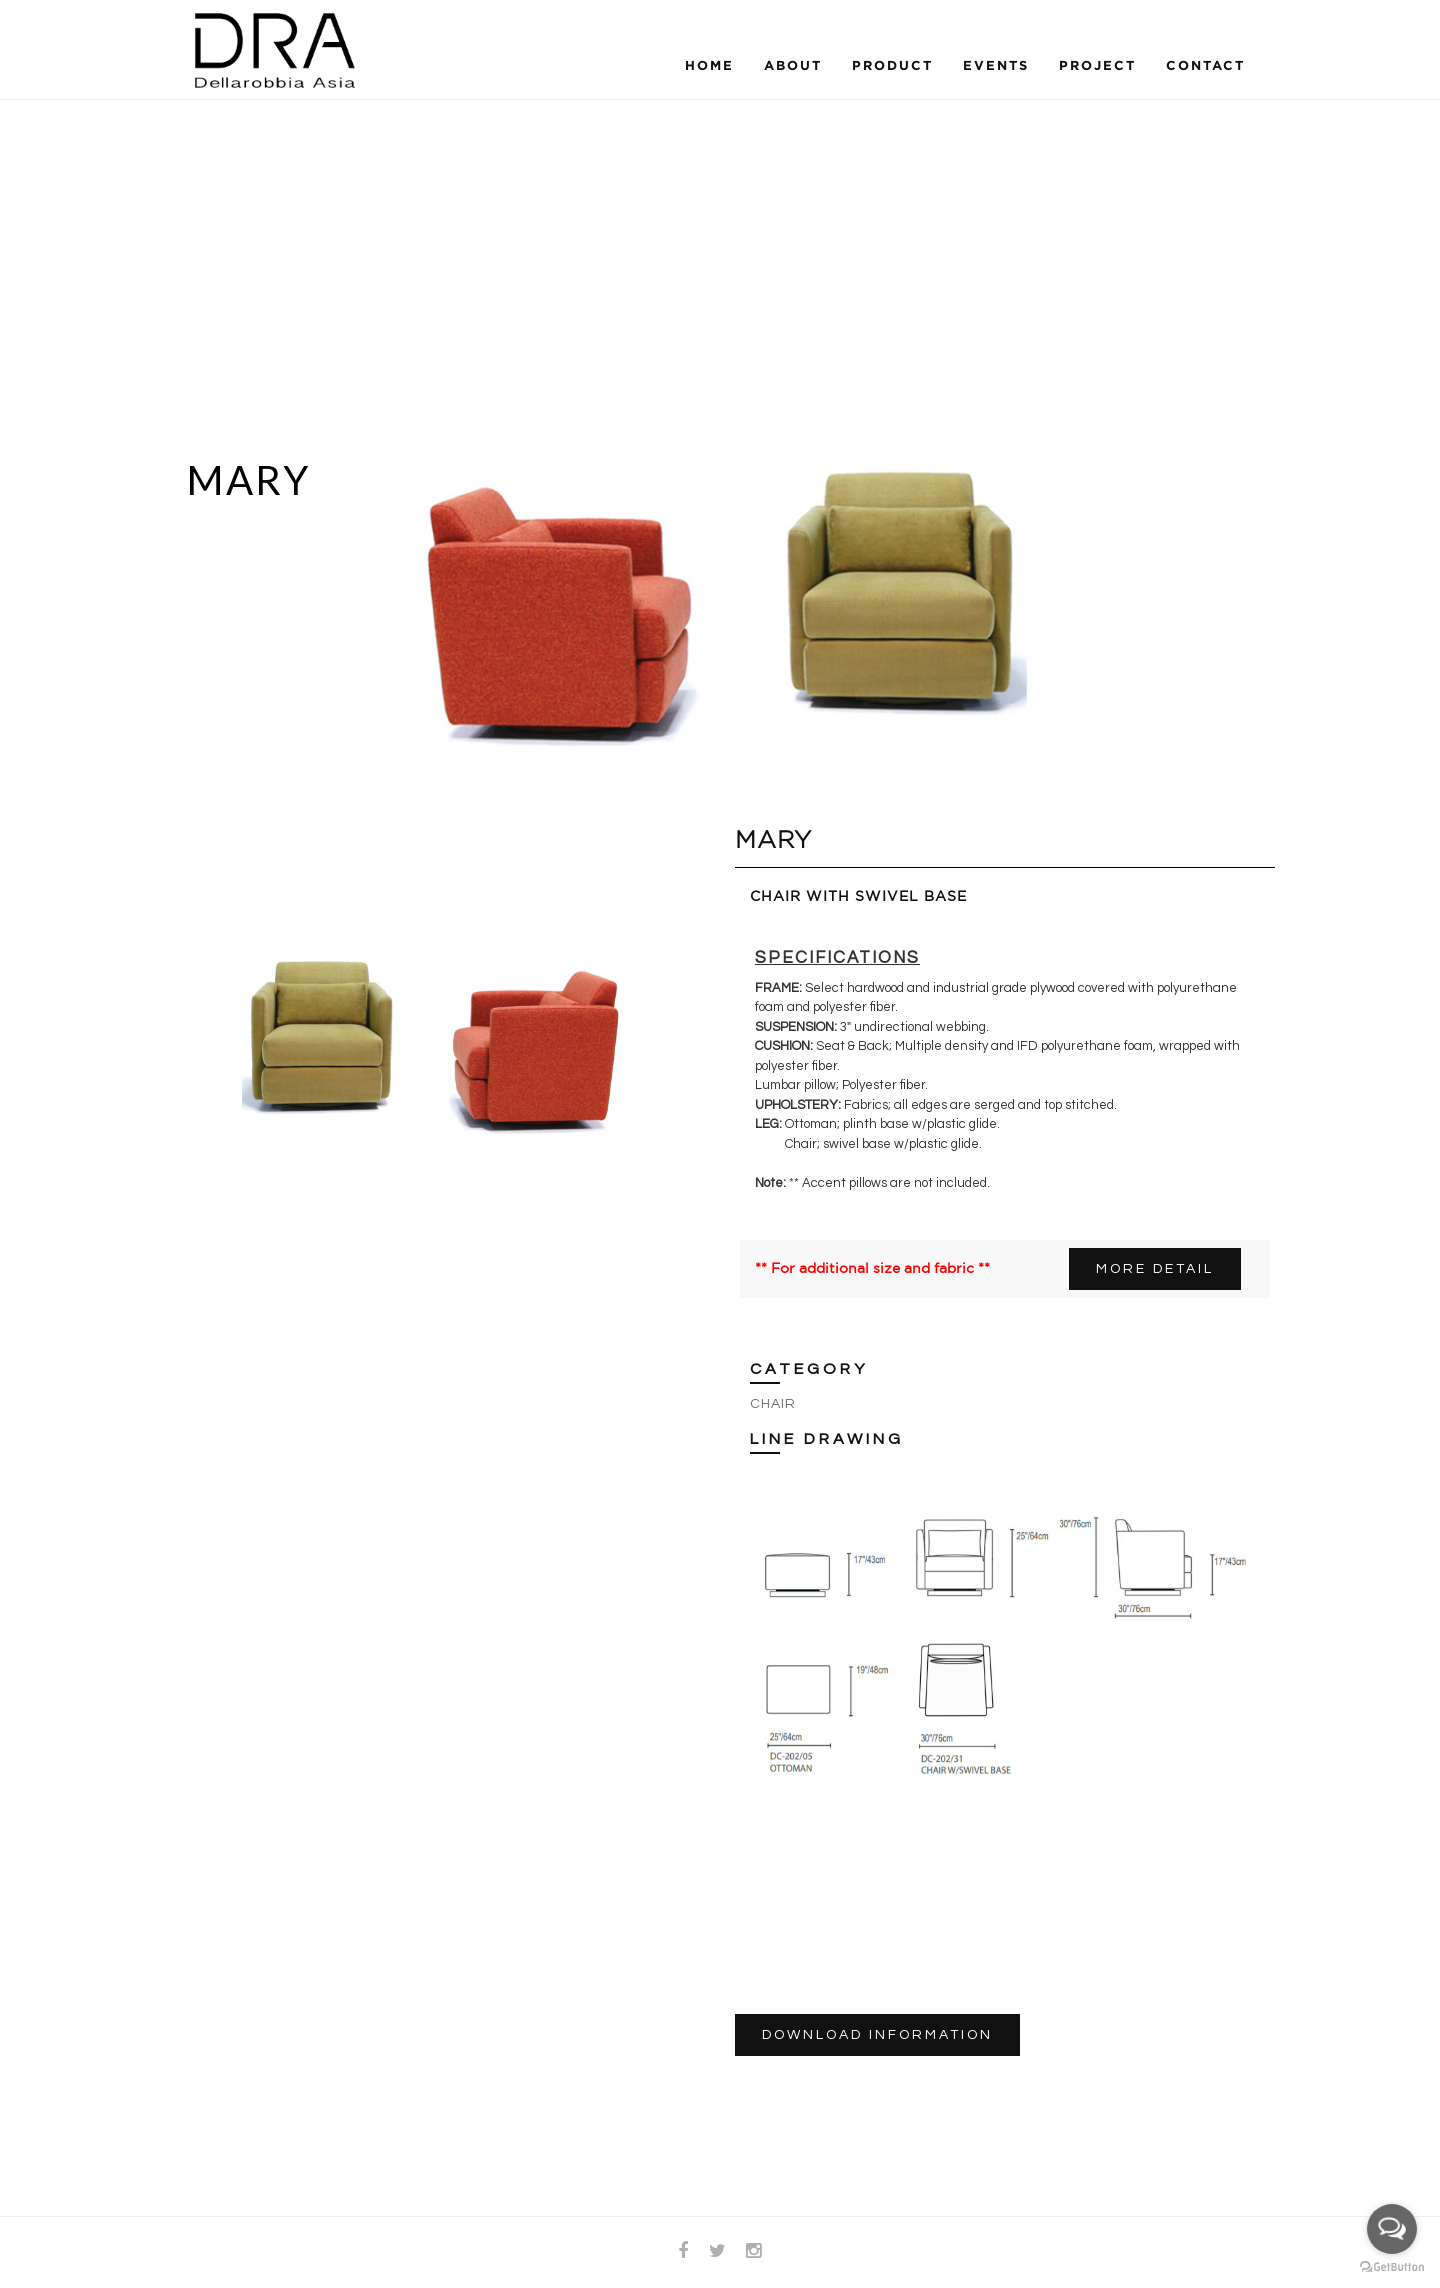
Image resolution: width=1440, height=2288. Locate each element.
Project (1097, 65)
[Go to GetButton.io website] (1392, 2267)
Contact (1205, 65)
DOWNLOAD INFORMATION (877, 2035)
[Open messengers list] (1392, 2229)
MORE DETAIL (1155, 1269)
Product (892, 65)
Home (709, 65)
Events (996, 65)
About (793, 65)
